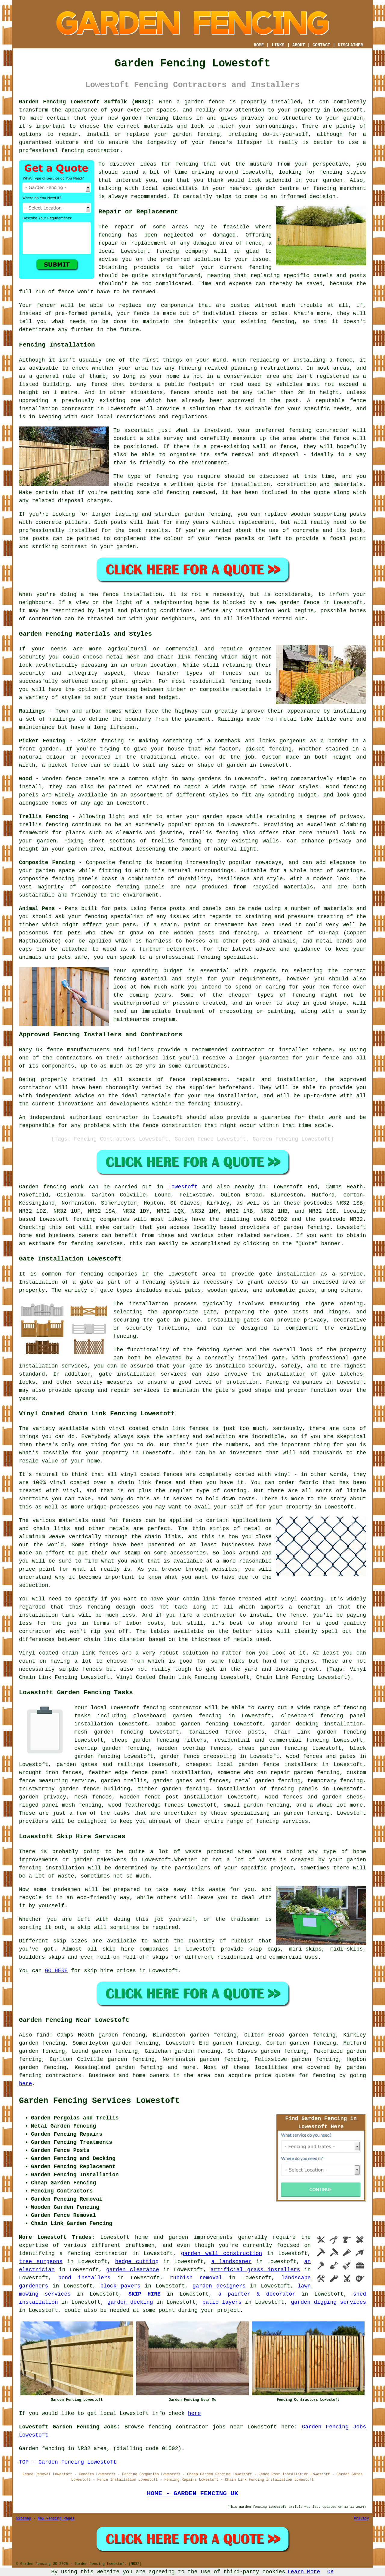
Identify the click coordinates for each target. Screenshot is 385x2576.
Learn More (304, 2572)
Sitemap (23, 2518)
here (25, 2084)
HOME (259, 45)
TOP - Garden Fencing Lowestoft (67, 2462)
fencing (167, 251)
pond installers (84, 2278)
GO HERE (56, 1971)
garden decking (130, 2302)
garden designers (219, 2286)
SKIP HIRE (144, 2294)
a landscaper (231, 2262)
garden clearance (132, 2270)
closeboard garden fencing (177, 1716)
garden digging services (328, 2302)
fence (142, 313)
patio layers (222, 2302)
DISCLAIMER (350, 45)
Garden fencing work (51, 1187)
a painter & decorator (257, 2294)
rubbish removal (196, 2278)
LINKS (278, 45)
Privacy (361, 2518)
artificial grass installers (255, 2270)
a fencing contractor (94, 2254)
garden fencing (145, 118)
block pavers (120, 2286)
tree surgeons (41, 2262)
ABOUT (298, 45)
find (42, 2035)
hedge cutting (137, 2262)
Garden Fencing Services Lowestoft (99, 2100)
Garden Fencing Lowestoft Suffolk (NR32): (86, 102)
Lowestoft (182, 1187)
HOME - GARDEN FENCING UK (192, 2493)
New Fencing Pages (56, 2518)
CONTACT (321, 45)
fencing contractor (90, 151)
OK (330, 2572)
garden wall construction (221, 2254)
